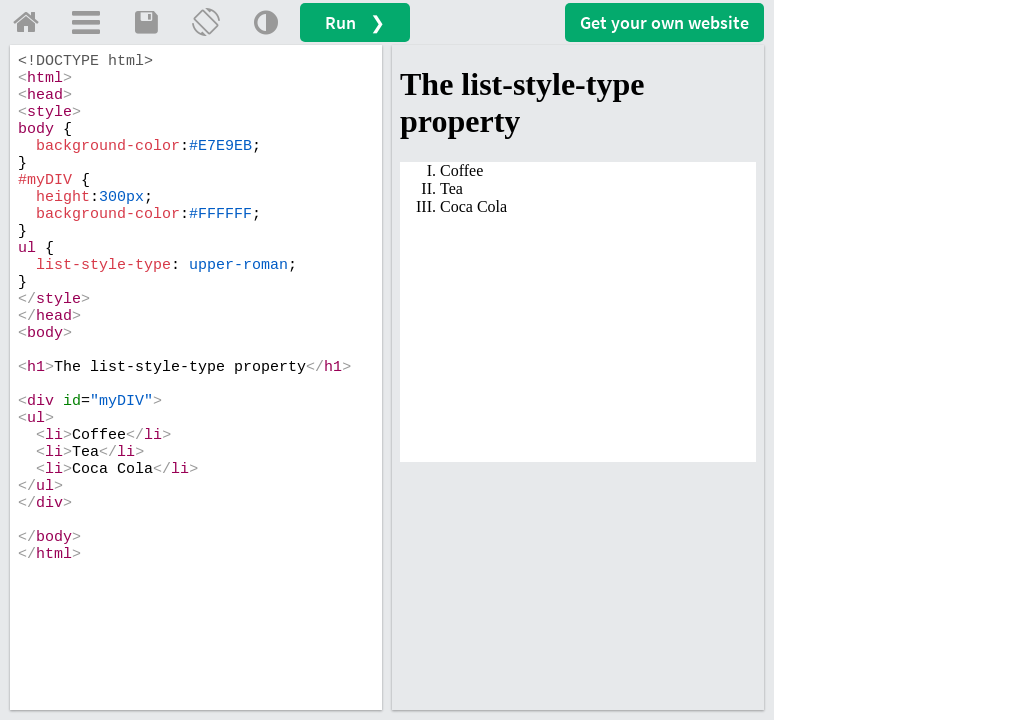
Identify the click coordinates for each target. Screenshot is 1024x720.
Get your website (664, 22)
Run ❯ (355, 22)
